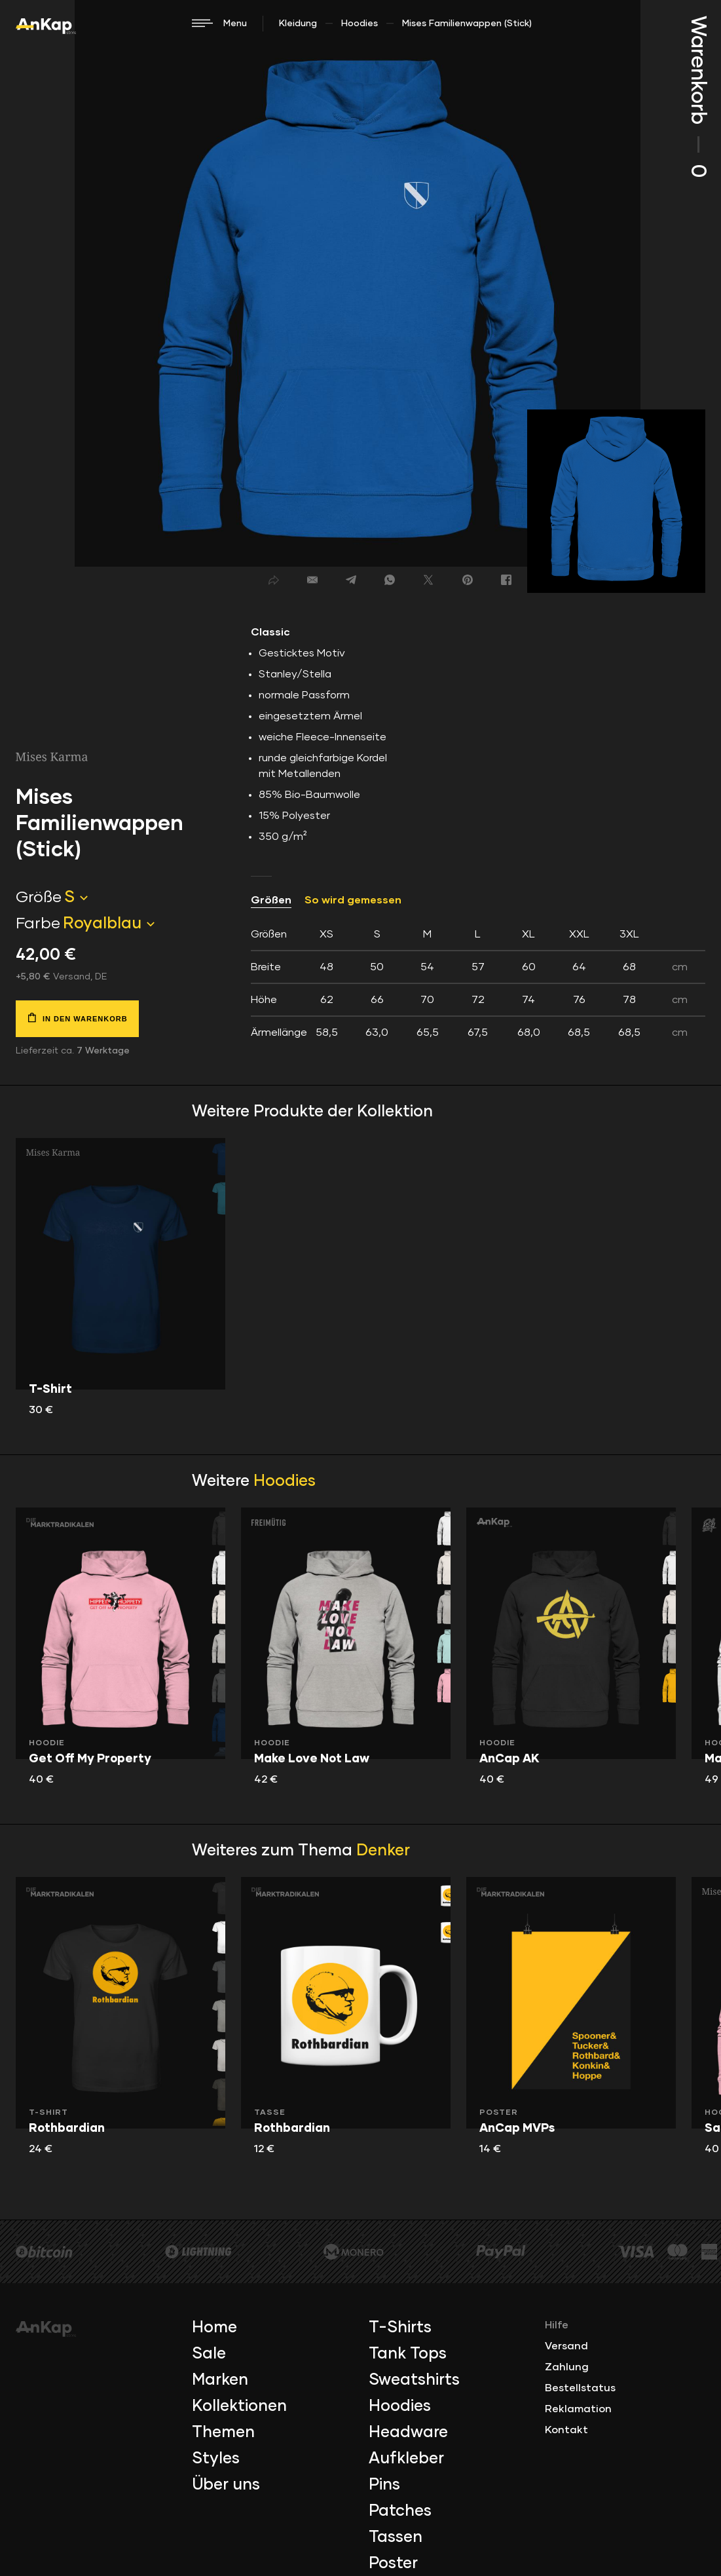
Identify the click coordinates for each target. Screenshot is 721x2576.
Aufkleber (406, 2459)
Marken (220, 2380)
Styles (216, 2459)
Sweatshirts (414, 2380)
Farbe (38, 924)
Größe (39, 897)
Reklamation (578, 2409)
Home (214, 2328)
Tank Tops (408, 2354)
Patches (400, 2511)
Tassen (395, 2537)
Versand (566, 2346)
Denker (383, 1851)
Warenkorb (697, 97)
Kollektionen (239, 2406)
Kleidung (298, 23)
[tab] (478, 983)
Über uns (226, 2485)
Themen (223, 2432)
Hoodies (359, 23)
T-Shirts (400, 2328)
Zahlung (567, 2367)
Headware (408, 2432)
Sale (209, 2354)
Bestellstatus (580, 2388)
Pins (384, 2485)
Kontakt (566, 2430)
